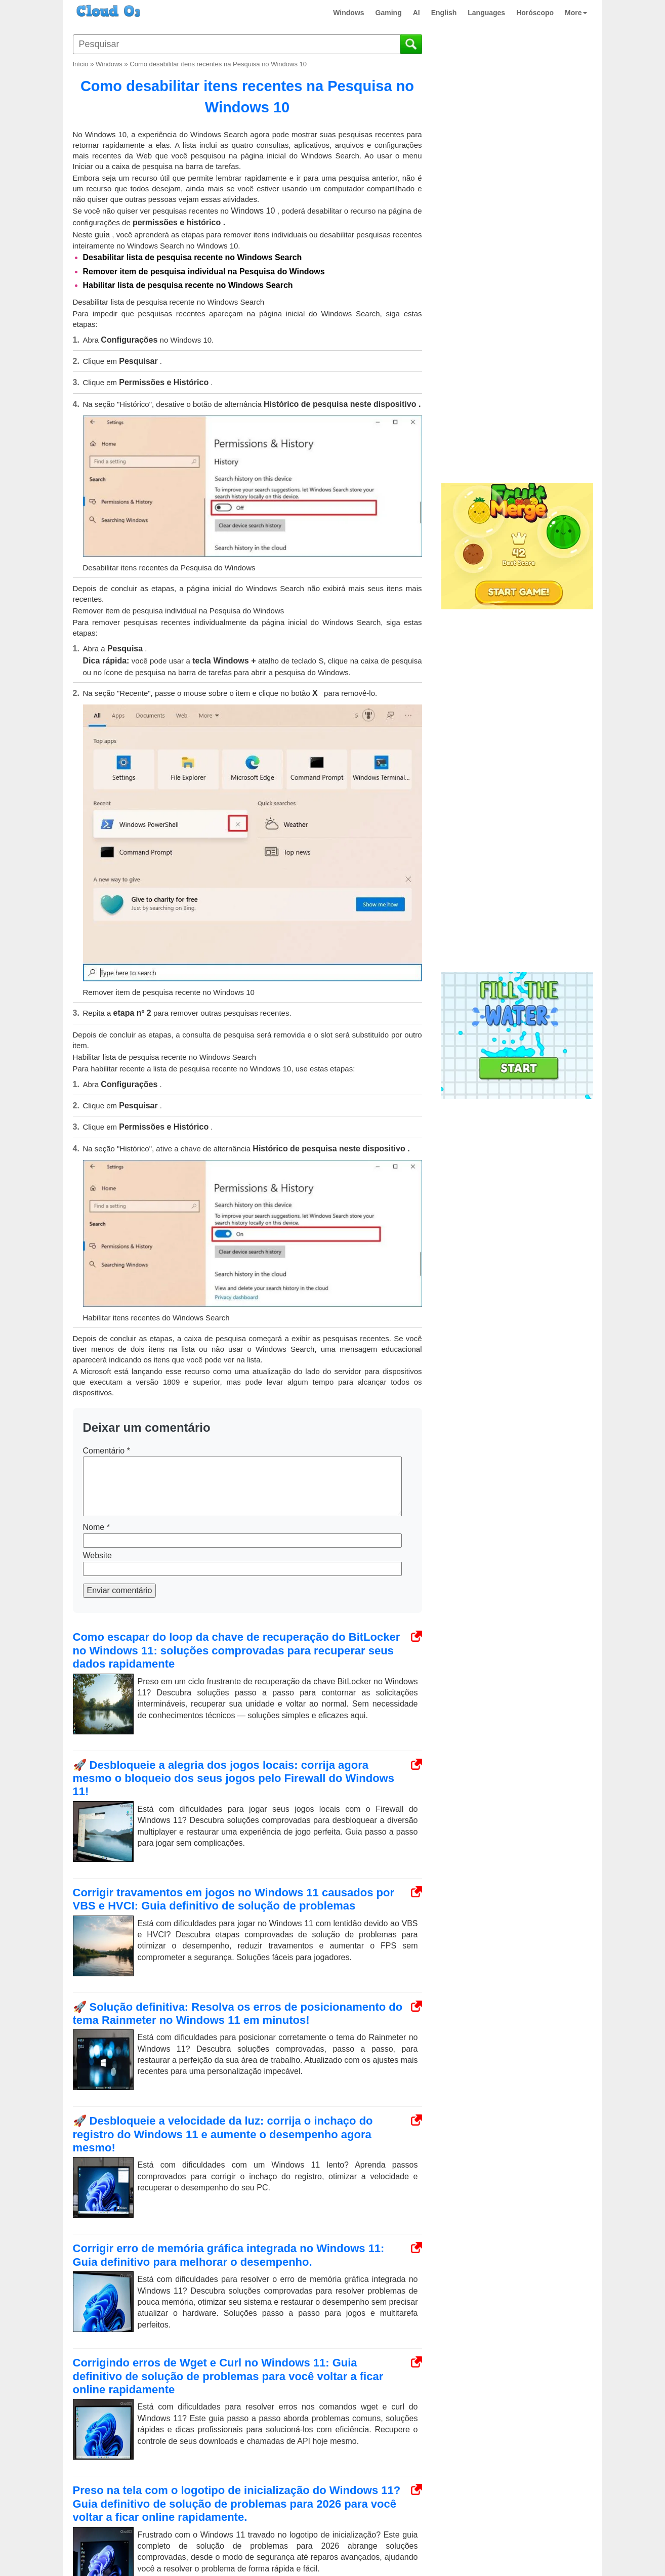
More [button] (576, 13)
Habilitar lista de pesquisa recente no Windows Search (188, 285)
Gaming (389, 13)
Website (97, 1555)
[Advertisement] (516, 313)
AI (416, 13)
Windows (348, 13)
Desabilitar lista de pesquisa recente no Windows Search (192, 257)
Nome (96, 1527)
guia (102, 234)
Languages (486, 13)
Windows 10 (253, 210)
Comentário (106, 1450)
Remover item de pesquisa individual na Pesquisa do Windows (204, 271)
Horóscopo (535, 13)
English (444, 13)
